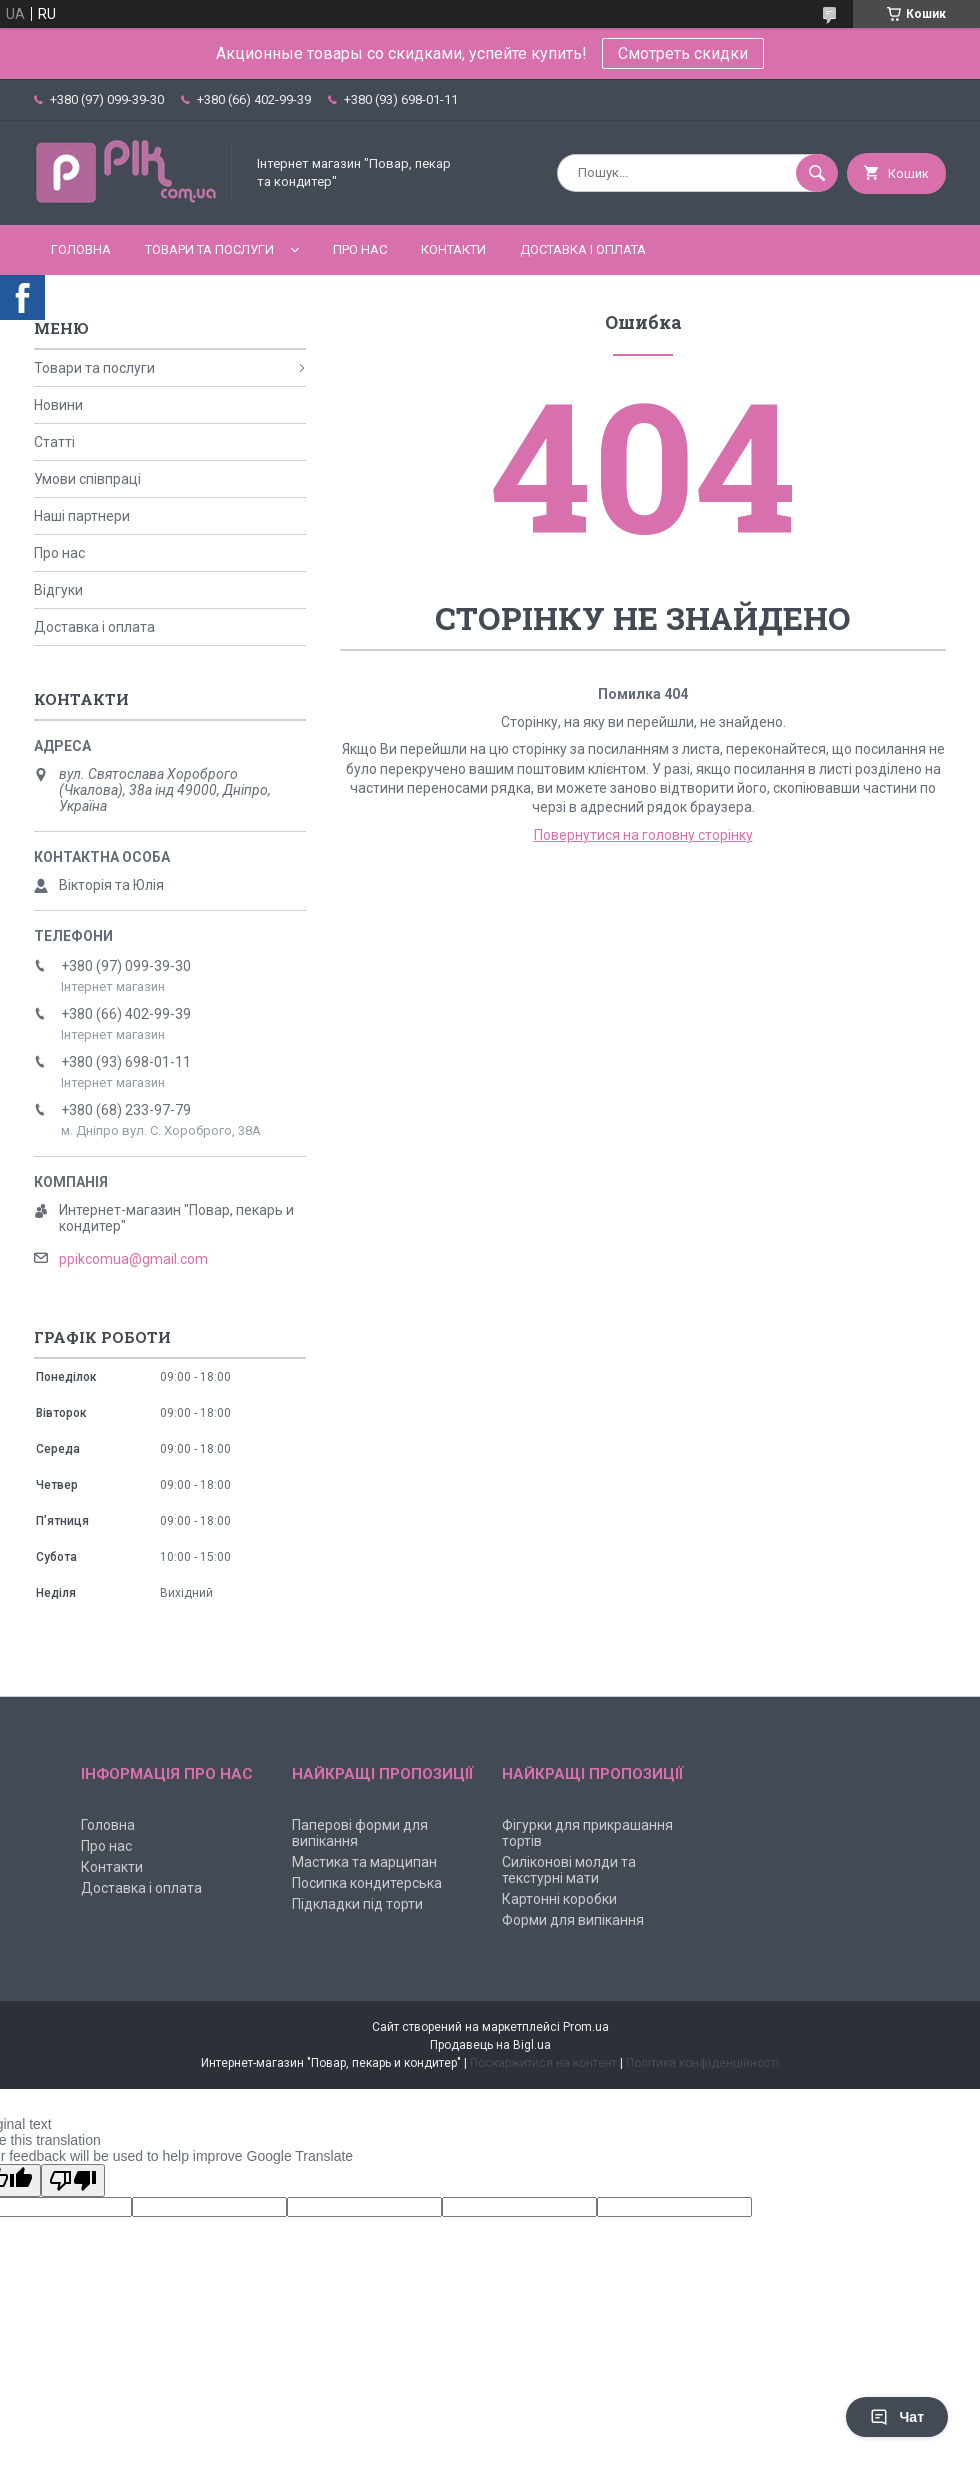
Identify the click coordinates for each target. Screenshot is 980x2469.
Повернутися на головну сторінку (643, 835)
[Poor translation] (73, 2180)
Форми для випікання (573, 1920)
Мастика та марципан (364, 1862)
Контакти (453, 249)
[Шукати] (817, 173)
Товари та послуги (209, 249)
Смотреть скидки (683, 53)
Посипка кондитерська (367, 1883)
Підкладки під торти (357, 1904)
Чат (897, 2417)
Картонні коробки (559, 1899)
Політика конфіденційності (702, 2063)
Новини (58, 405)
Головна (81, 249)
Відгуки (58, 590)
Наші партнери (82, 516)
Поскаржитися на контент (543, 2063)
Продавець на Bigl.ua (490, 2045)
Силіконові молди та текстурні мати (569, 1870)
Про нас (360, 249)
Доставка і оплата (583, 249)
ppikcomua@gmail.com (133, 1259)
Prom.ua (586, 2027)
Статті (54, 442)
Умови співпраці (87, 479)
